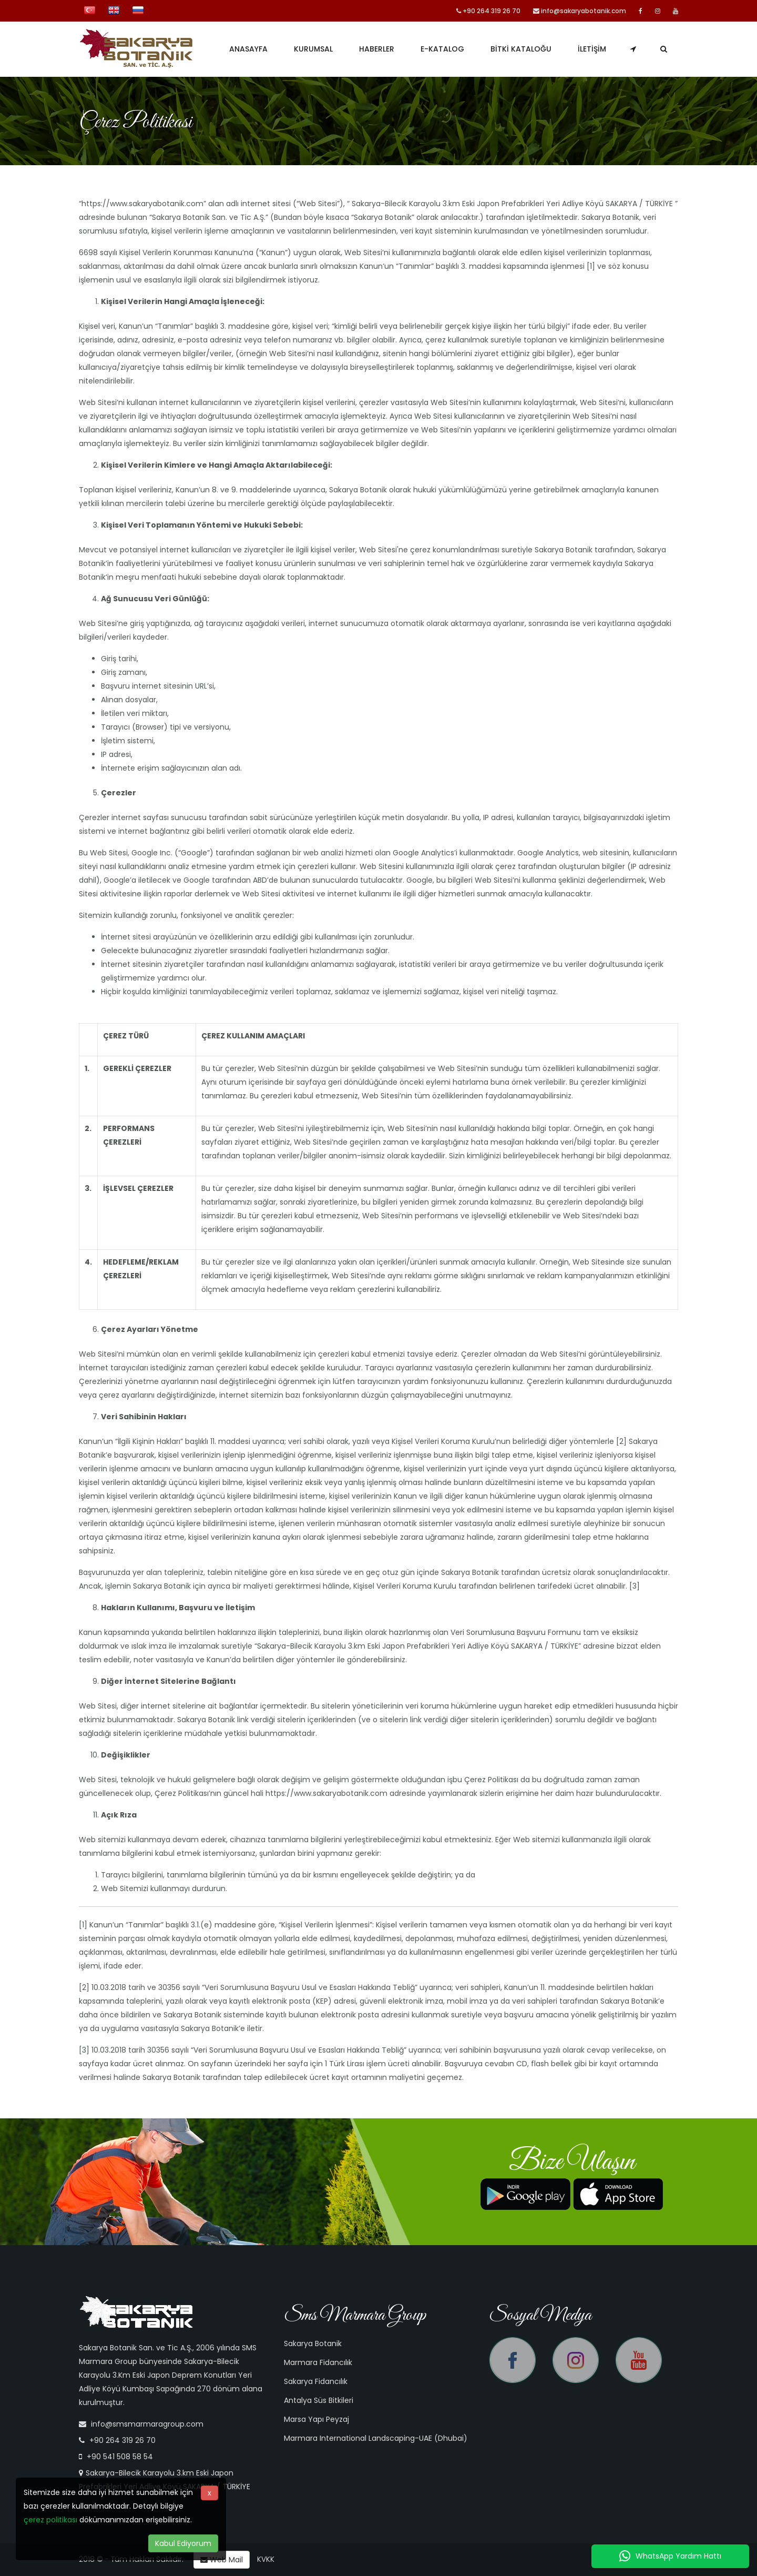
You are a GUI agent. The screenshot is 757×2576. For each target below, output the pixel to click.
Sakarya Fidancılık (315, 2381)
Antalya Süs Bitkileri (318, 2400)
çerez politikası (50, 2519)
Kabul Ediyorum (183, 2543)
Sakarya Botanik (313, 2343)
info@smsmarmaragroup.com (147, 2424)
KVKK (265, 2559)
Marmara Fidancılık (318, 2362)
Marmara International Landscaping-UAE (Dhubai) (375, 2438)
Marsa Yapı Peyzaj (316, 2419)
